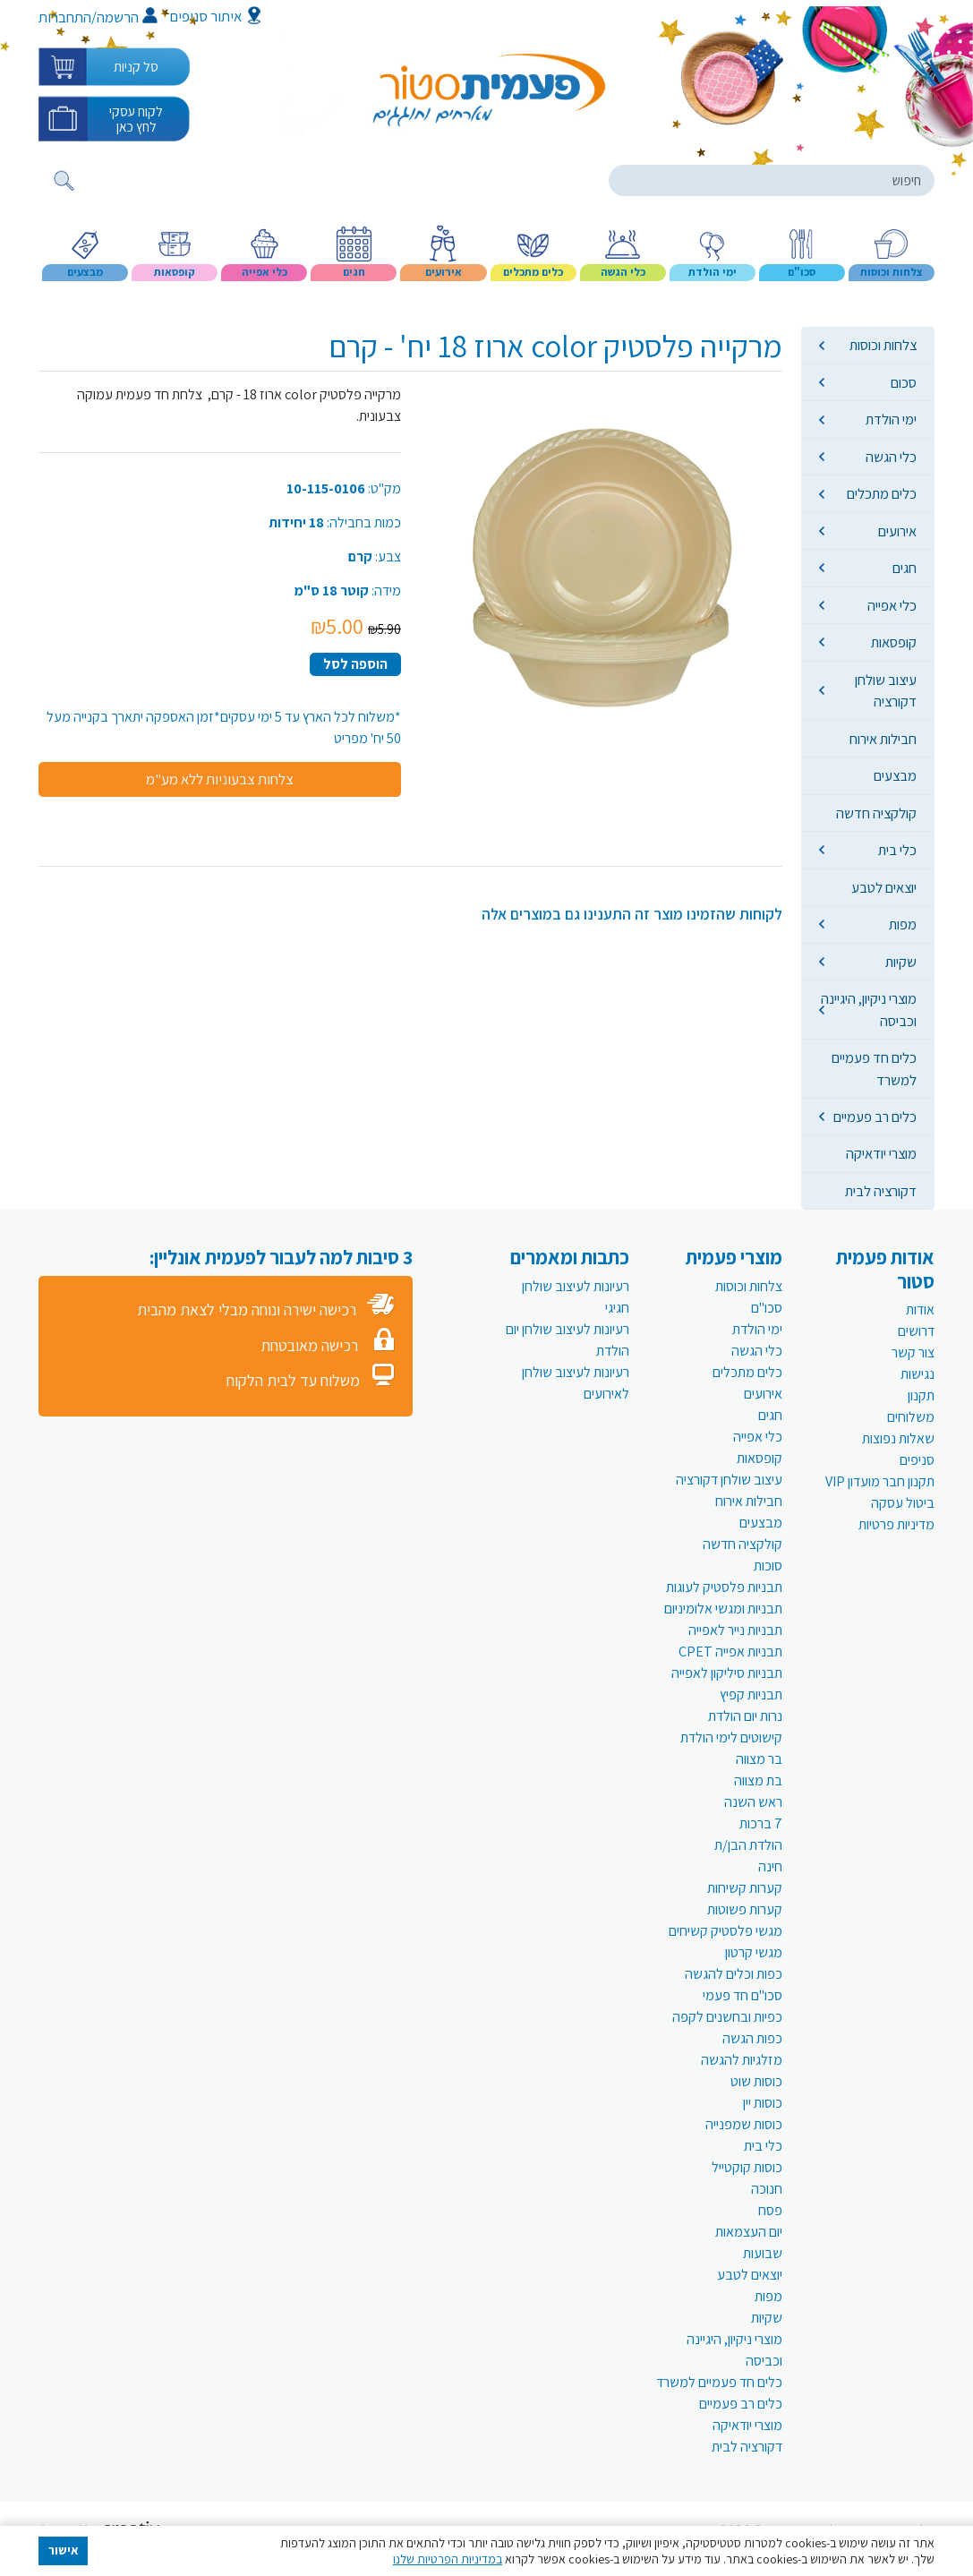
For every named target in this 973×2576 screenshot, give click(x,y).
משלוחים (911, 1417)
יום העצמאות (748, 2231)
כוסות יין (762, 2102)
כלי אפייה (892, 605)
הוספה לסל (355, 664)
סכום (904, 382)
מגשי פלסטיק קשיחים (725, 1930)
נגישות (917, 1374)
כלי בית (897, 850)
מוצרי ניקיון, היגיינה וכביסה (869, 1009)
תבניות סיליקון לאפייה (726, 1673)
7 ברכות (760, 1823)
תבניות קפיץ (751, 1694)
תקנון (921, 1395)
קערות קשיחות (744, 1888)
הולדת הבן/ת (748, 1845)
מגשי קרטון (753, 1952)
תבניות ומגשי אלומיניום (723, 1608)
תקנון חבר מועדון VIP (880, 1481)
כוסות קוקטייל (747, 2167)
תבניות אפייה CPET (730, 1651)
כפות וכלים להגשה (733, 1973)
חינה (770, 1866)
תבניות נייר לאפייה (735, 1630)
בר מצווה (759, 1759)
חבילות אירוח (883, 739)
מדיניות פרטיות (896, 1524)
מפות (903, 924)
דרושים (916, 1331)
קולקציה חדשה (876, 813)
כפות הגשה (752, 2038)
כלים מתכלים (882, 493)
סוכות (768, 1565)
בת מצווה (758, 1780)
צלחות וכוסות (883, 345)
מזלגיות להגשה (741, 2059)
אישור (63, 2550)
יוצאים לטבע (884, 887)
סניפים (917, 1460)
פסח (770, 2210)
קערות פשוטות (744, 1909)
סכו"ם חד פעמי (742, 1995)
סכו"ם (766, 1307)
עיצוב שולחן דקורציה (886, 690)
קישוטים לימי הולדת (731, 1737)
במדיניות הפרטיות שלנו (447, 2559)
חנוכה (766, 2188)
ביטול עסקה (903, 1502)
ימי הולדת (891, 419)
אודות (920, 1309)
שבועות (762, 2253)
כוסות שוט (756, 2081)
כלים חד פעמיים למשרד (874, 1068)
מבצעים (895, 775)
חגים (904, 568)
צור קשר (913, 1352)
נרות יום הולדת (745, 1716)
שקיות (901, 961)
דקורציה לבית (881, 1191)
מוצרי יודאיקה (881, 1153)
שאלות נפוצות (898, 1438)
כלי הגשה (891, 456)
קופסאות (894, 642)
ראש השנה (753, 1802)
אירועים (897, 531)
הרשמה (127, 17)
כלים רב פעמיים (875, 1116)
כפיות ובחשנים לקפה (727, 2016)
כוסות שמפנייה (743, 2124)
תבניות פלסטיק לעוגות (724, 1587)
